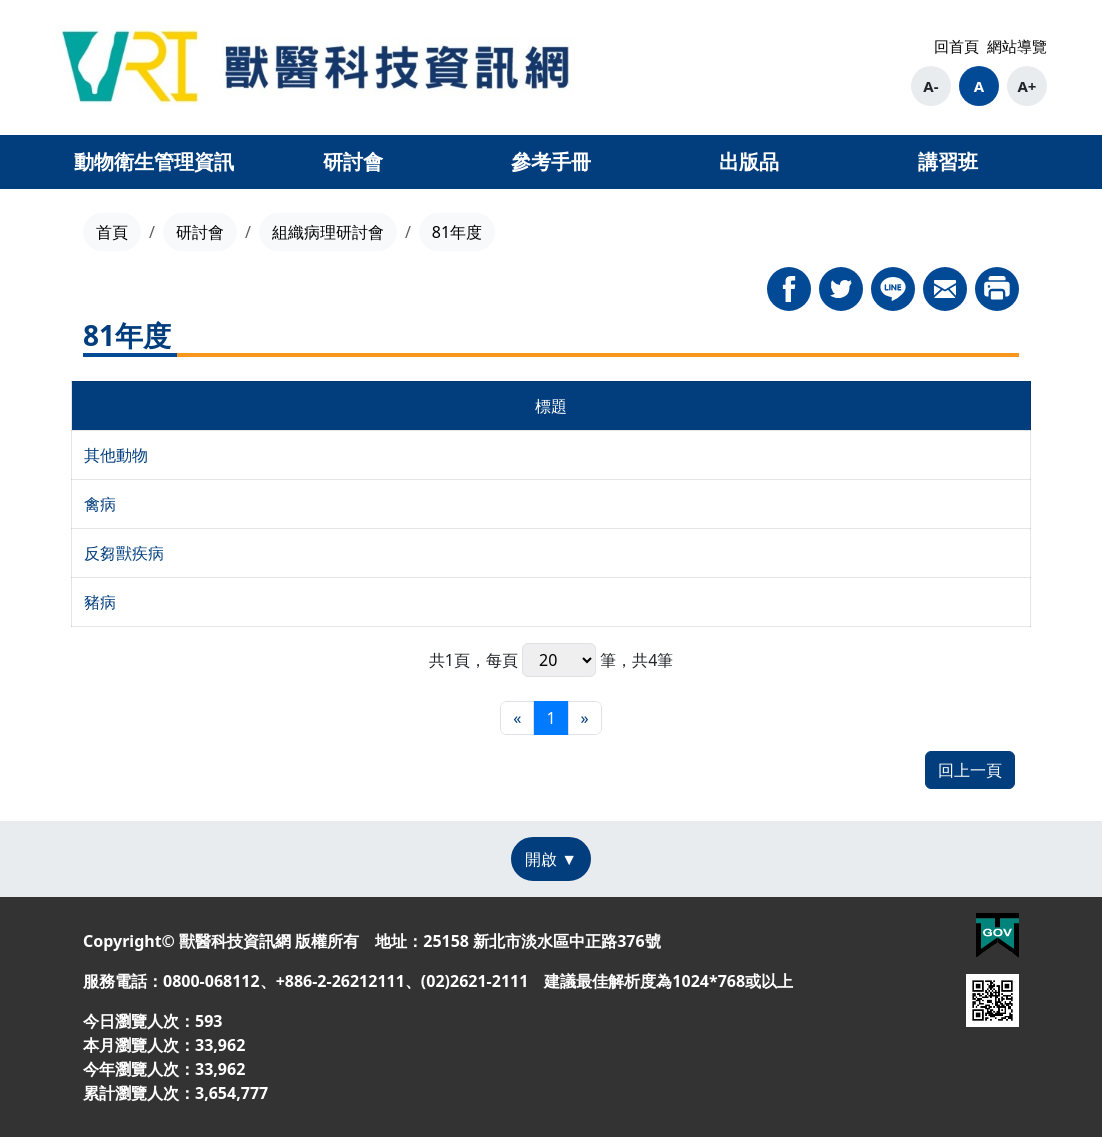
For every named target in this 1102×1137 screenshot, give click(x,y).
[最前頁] (517, 718)
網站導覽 (1017, 46)
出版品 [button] (749, 161)
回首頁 (956, 46)
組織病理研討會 (328, 232)
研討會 (200, 232)
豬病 (100, 602)
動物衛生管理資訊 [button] (154, 161)
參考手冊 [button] (551, 161)
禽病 (100, 504)
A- (930, 86)
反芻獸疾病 (124, 553)
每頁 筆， (559, 660)
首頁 (112, 232)
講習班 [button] (948, 161)
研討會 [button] (353, 161)
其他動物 (116, 455)
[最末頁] (585, 718)
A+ (1026, 86)
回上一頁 (970, 770)
